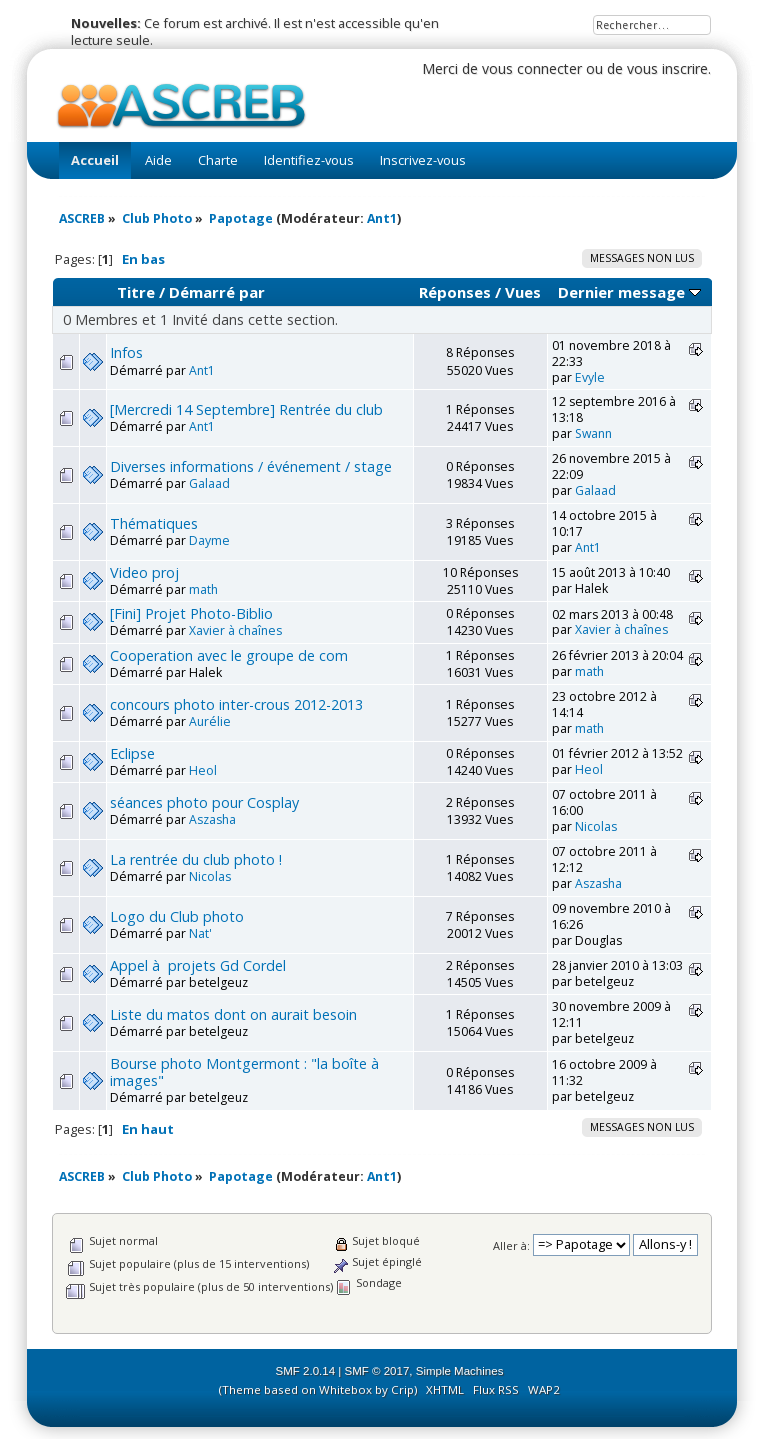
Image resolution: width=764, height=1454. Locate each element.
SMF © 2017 (377, 1371)
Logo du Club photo (177, 916)
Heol (203, 770)
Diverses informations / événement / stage (251, 466)
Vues (523, 292)
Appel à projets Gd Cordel (198, 965)
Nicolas (596, 826)
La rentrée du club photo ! (196, 859)
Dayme (209, 540)
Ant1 (382, 218)
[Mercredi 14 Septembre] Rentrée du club (246, 409)
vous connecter (532, 68)
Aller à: (511, 1244)
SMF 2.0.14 (306, 1371)
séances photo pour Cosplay (204, 802)
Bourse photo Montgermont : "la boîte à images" (246, 1072)
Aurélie (210, 721)
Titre (136, 292)
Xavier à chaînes (235, 630)
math (203, 589)
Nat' (200, 933)
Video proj (144, 572)
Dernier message (629, 292)
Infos (126, 352)
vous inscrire (667, 68)
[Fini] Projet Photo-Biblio (191, 613)
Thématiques (154, 523)
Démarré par (217, 292)
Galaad (209, 483)
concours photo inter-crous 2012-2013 (236, 704)
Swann (593, 433)
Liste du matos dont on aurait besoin (233, 1014)
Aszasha (212, 819)
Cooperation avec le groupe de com (229, 655)
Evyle (590, 377)
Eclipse (132, 753)
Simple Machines (460, 1371)
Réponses (455, 292)
